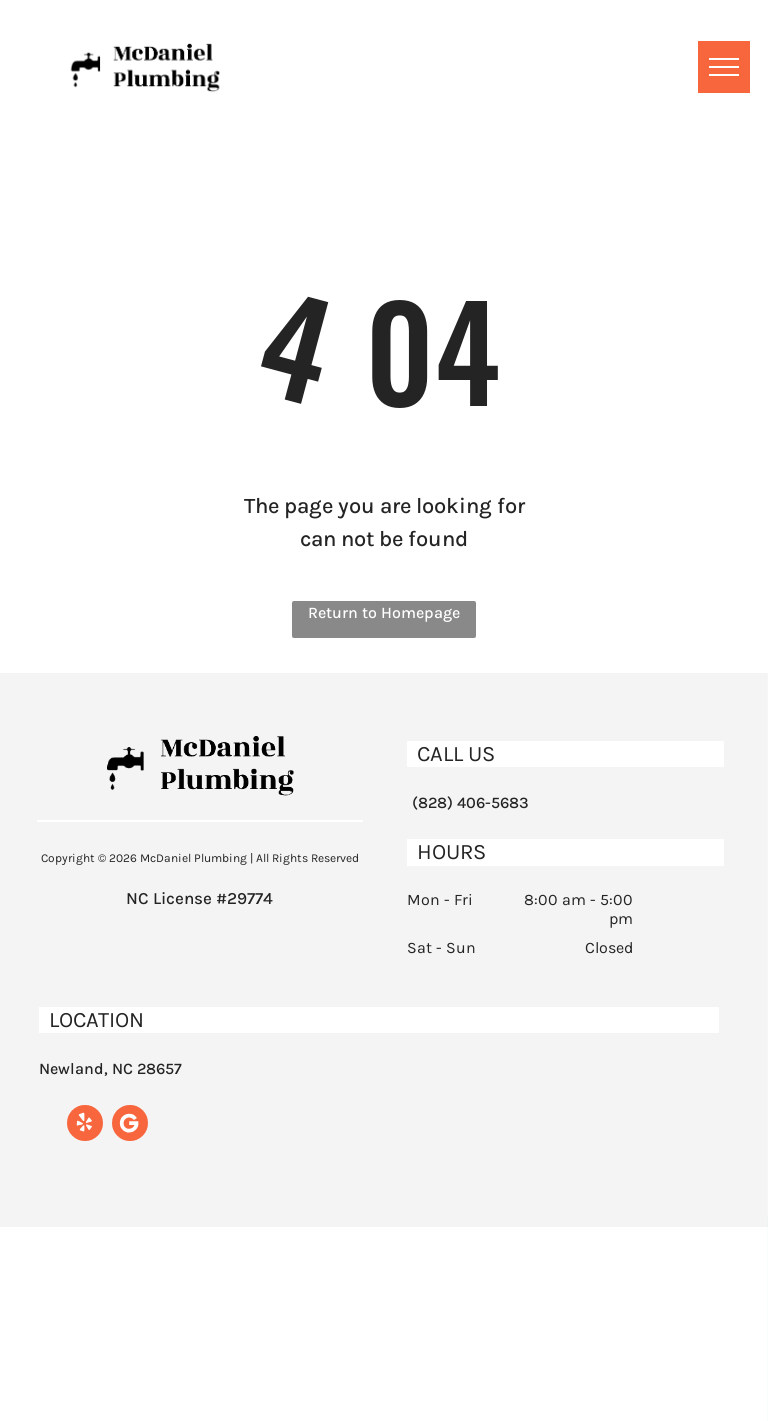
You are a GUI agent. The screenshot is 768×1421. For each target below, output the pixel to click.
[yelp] (85, 1125)
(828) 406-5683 (470, 802)
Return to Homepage (384, 612)
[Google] (130, 1125)
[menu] (724, 67)
